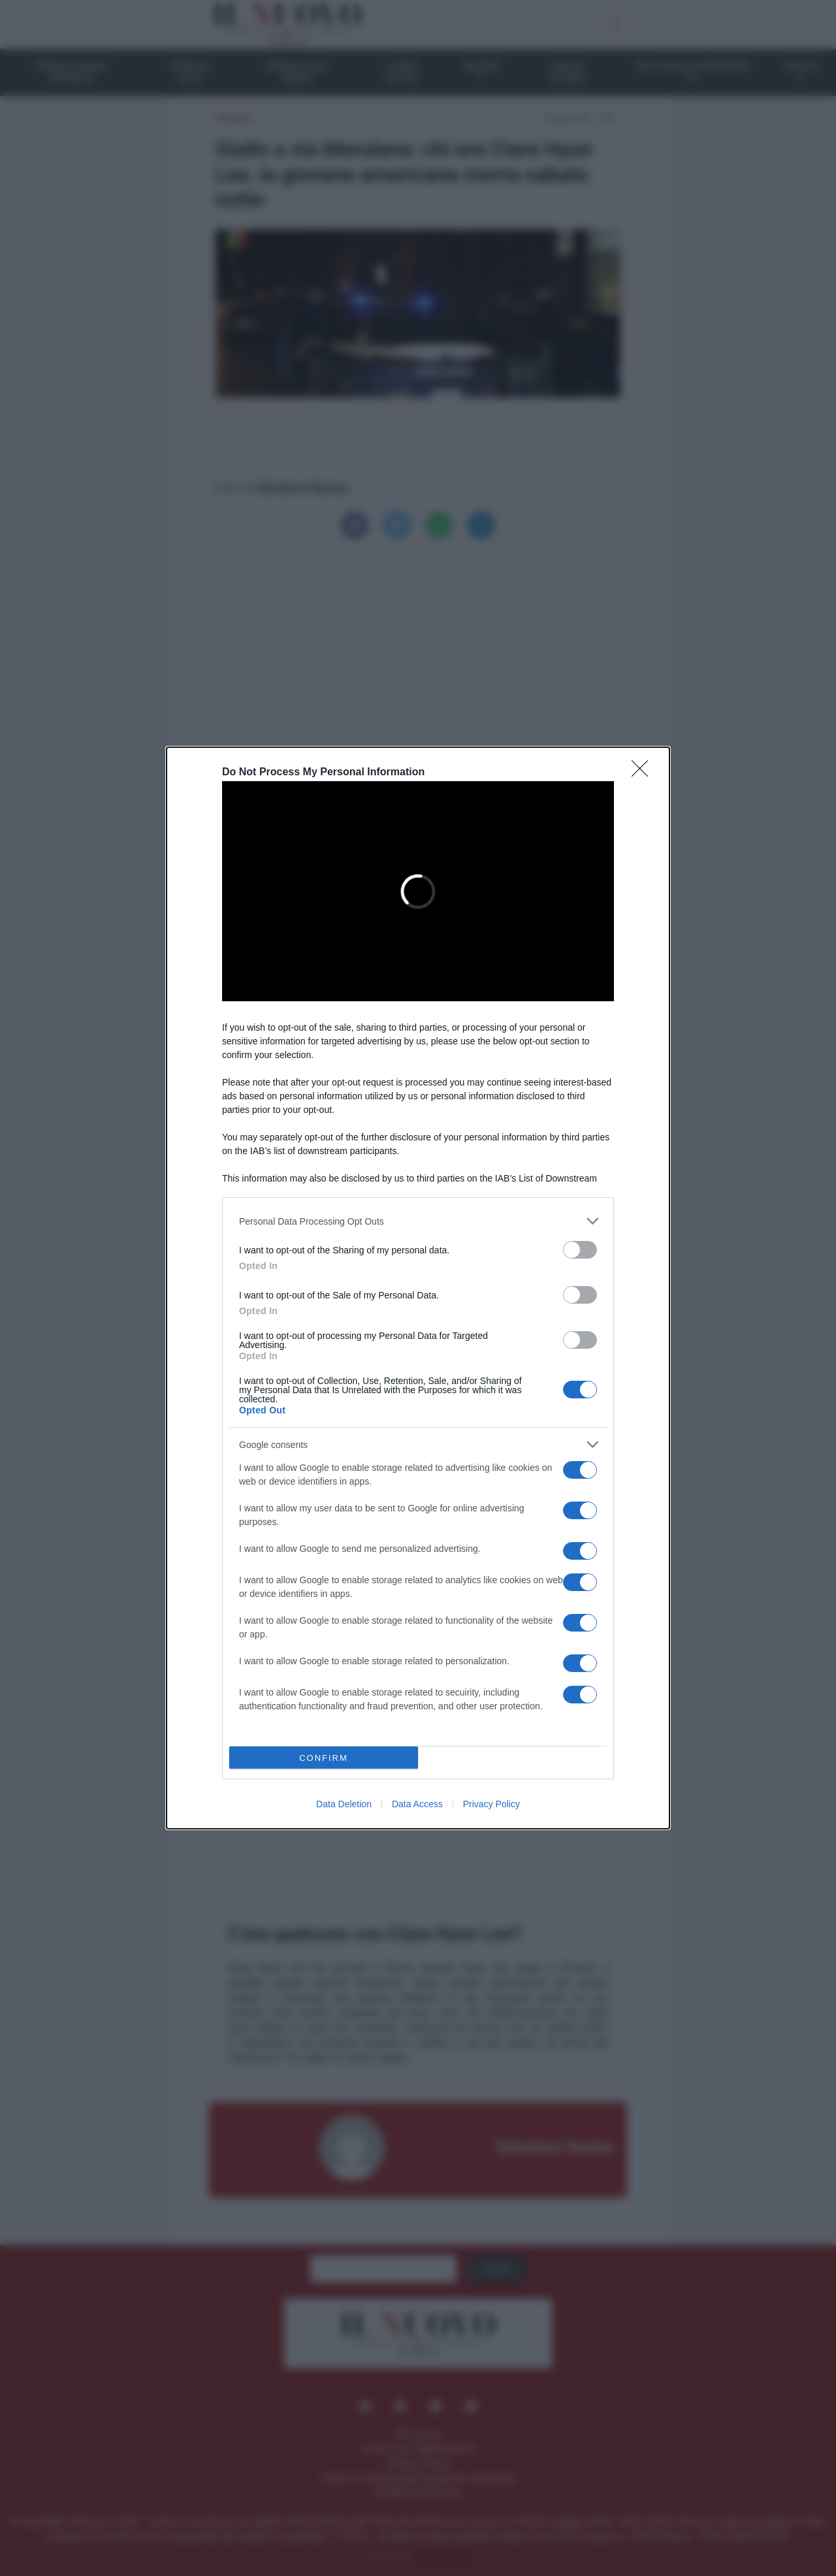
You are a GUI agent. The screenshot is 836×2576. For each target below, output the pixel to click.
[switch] (580, 1250)
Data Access (417, 1804)
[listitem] (418, 1221)
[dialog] (418, 1288)
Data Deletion (344, 1804)
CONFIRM (323, 1757)
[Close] (644, 772)
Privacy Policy (491, 1804)
